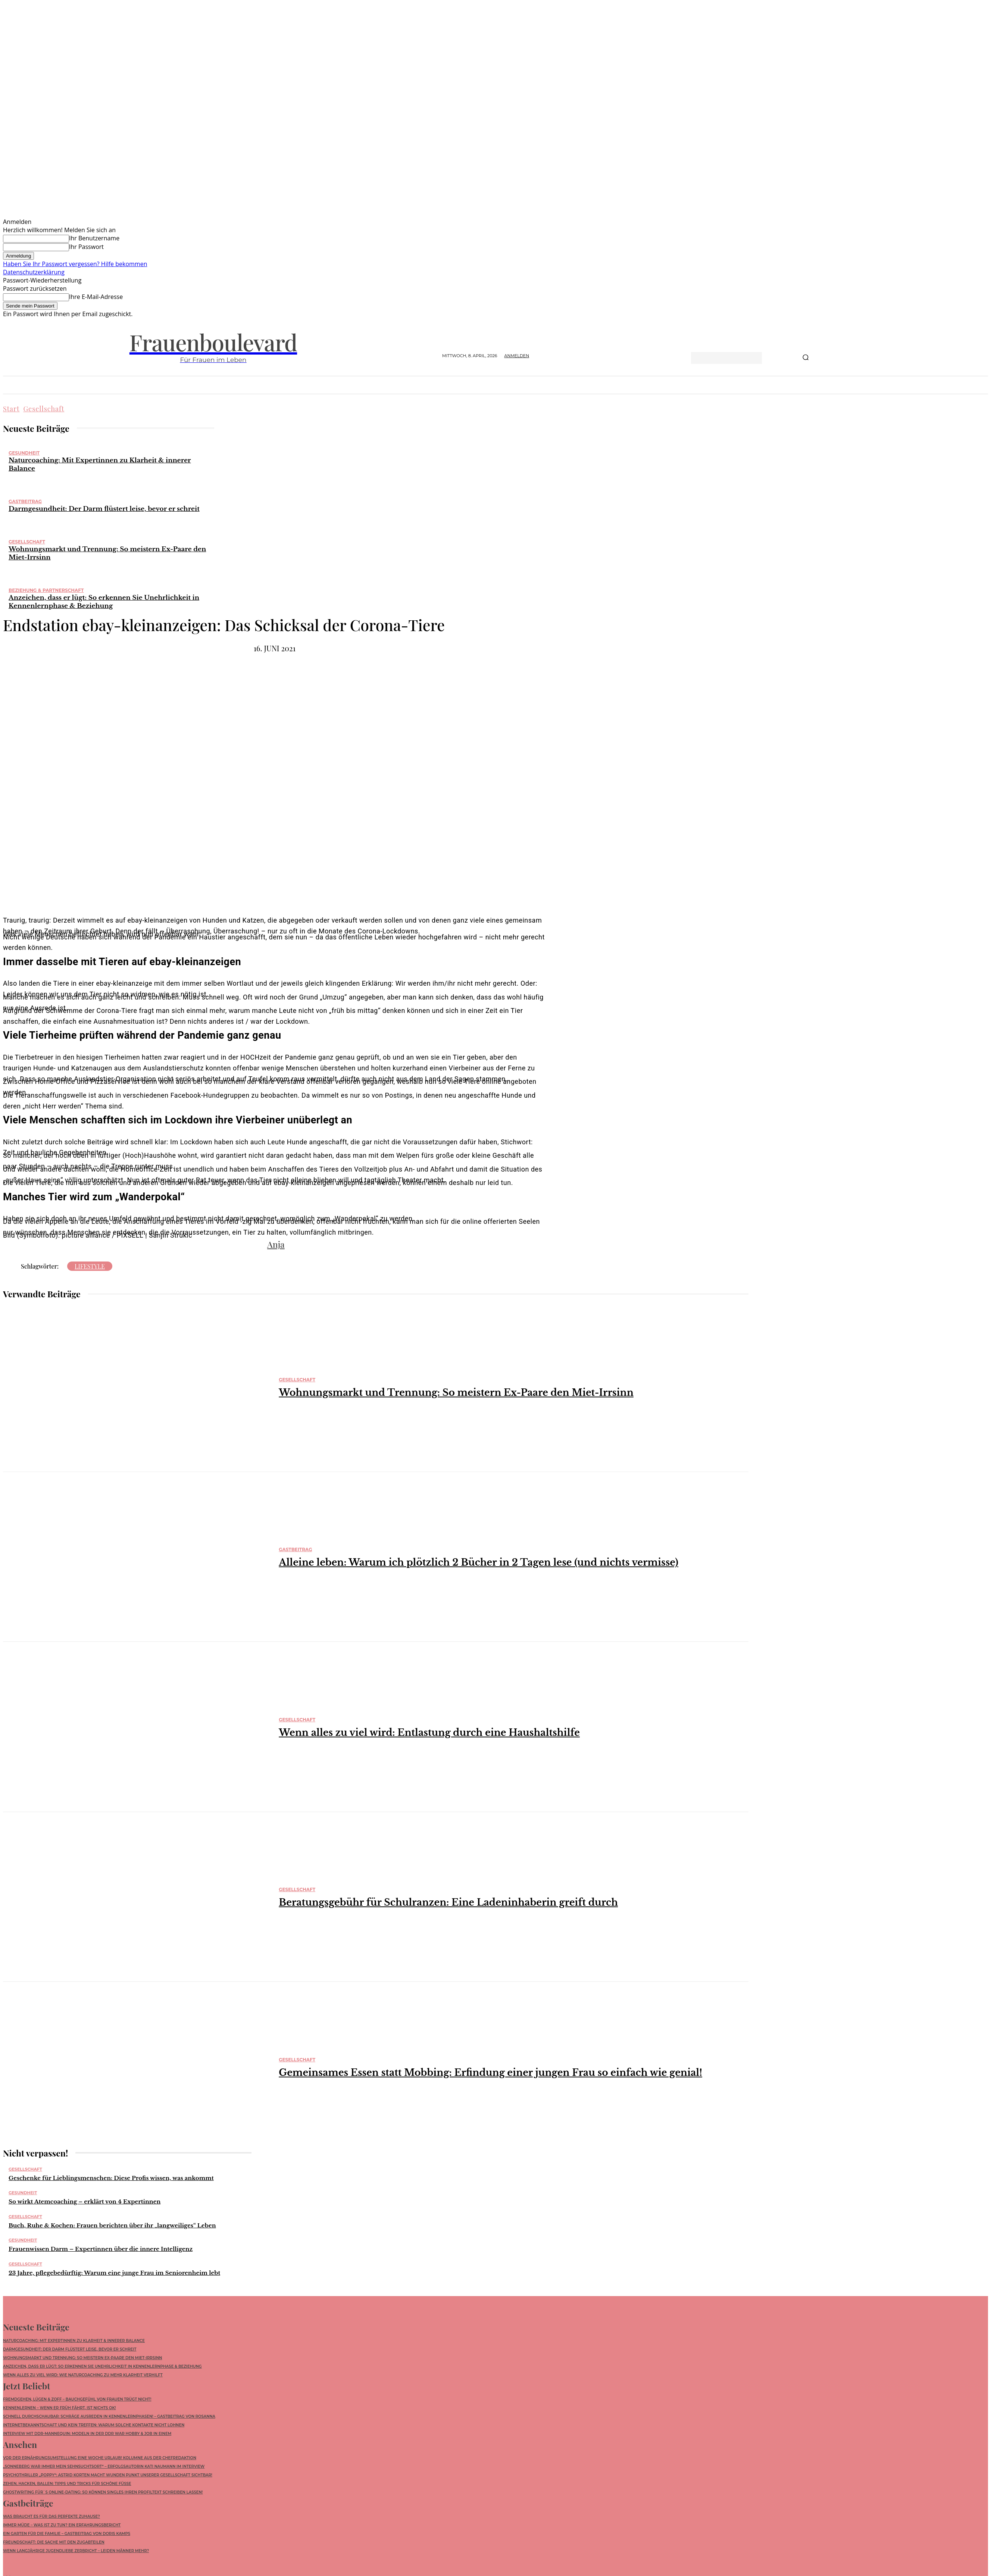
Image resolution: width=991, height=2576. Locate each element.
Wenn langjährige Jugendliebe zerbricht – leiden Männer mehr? (76, 2557)
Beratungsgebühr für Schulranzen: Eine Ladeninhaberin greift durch (448, 1902)
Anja (276, 1244)
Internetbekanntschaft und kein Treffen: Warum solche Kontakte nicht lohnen (93, 2428)
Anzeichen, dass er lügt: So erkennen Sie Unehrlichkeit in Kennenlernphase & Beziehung (104, 602)
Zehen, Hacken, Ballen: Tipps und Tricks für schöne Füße (67, 2488)
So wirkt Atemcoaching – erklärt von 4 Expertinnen (84, 2201)
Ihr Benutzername (94, 238)
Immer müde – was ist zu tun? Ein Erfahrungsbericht (62, 2532)
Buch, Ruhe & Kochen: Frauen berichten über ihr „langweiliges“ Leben (112, 2225)
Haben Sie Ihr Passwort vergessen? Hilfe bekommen (75, 264)
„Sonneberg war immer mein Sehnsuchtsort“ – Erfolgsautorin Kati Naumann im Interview (103, 2471)
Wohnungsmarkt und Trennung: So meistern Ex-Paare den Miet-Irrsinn (456, 1392)
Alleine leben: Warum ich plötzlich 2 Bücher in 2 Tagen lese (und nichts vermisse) (478, 1562)
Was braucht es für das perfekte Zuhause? (51, 2523)
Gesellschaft (43, 408)
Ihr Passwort (86, 247)
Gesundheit (24, 453)
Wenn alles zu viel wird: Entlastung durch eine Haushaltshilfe (429, 1732)
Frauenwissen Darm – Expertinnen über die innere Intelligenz (101, 2248)
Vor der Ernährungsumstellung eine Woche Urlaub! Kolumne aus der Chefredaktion (99, 2463)
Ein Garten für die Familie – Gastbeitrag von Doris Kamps (66, 2540)
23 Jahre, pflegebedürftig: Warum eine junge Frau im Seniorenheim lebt (114, 2272)
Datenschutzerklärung (34, 272)
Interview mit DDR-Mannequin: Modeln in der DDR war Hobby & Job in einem (87, 2437)
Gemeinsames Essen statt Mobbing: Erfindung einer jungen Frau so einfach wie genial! (490, 2072)
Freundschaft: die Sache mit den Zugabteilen (53, 2549)
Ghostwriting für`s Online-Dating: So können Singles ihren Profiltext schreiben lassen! (103, 2497)
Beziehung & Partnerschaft (46, 590)
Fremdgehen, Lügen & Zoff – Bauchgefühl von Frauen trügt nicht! (77, 2402)
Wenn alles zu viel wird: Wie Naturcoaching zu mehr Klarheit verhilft (83, 2376)
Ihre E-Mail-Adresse (96, 297)
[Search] (805, 358)
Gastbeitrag (25, 501)
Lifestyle (90, 1266)
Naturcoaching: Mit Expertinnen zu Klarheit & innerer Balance (74, 2342)
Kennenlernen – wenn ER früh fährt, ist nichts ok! (59, 2411)
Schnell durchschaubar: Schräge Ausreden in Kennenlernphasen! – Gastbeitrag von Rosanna (109, 2419)
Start (11, 408)
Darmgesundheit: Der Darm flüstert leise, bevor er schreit (104, 509)
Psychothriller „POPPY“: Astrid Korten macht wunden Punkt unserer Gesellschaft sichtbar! (107, 2480)
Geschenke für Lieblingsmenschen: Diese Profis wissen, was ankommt (111, 2178)
